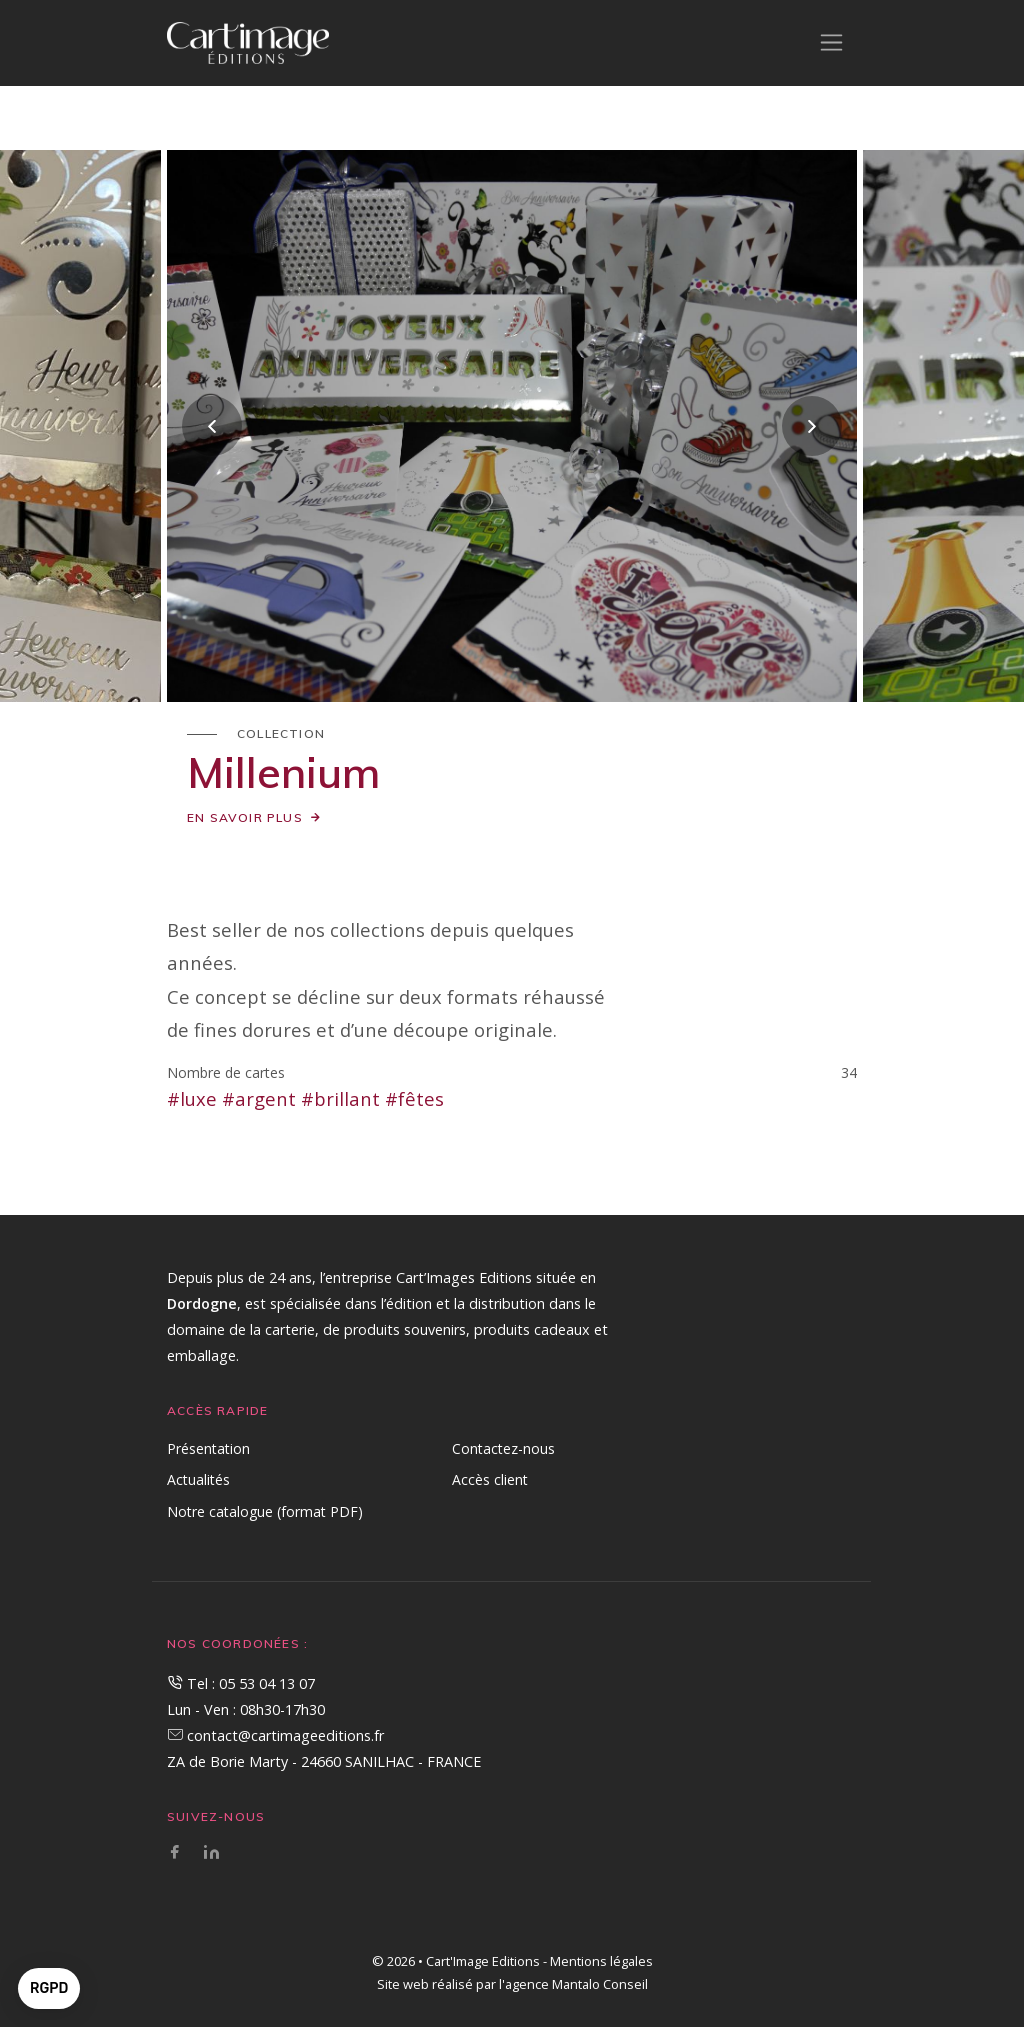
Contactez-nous (503, 1448)
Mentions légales (601, 1961)
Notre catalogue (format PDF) (265, 1511)
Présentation (208, 1448)
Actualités (198, 1479)
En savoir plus (245, 817)
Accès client (490, 1479)
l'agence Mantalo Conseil (573, 1984)
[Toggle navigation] (831, 42)
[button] (49, 1989)
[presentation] (212, 426)
